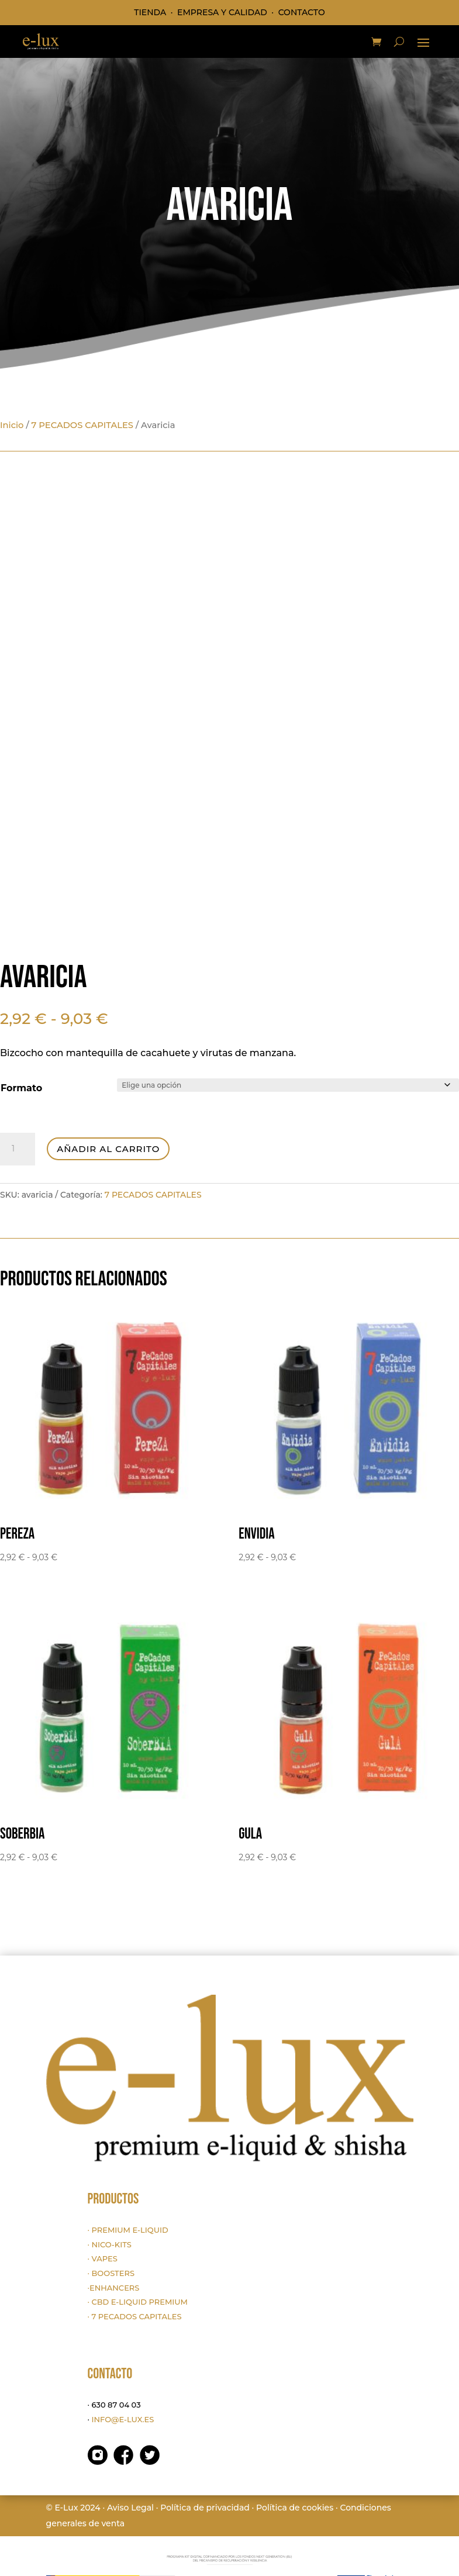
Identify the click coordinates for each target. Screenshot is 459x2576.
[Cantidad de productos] (17, 1149)
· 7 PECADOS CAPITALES (135, 2316)
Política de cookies (294, 2507)
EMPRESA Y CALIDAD (222, 12)
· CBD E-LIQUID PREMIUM (138, 2301)
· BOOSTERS (111, 2273)
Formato (21, 1088)
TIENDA (150, 12)
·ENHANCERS (114, 2287)
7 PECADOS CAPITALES (82, 425)
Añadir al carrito (108, 1148)
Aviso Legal (130, 2507)
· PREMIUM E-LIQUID (128, 2229)
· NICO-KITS (110, 2244)
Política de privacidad (205, 2507)
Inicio (11, 425)
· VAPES (103, 2258)
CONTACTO (301, 12)
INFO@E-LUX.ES (122, 2419)
